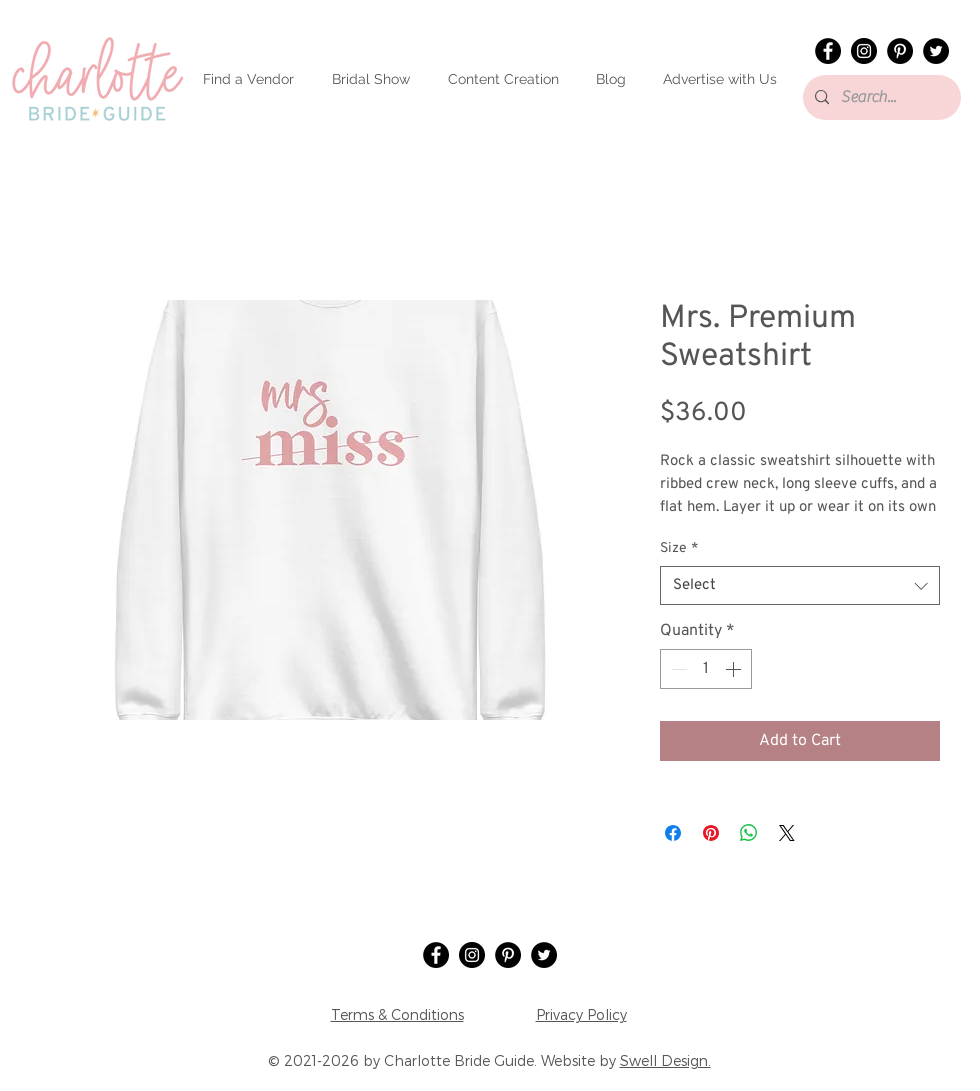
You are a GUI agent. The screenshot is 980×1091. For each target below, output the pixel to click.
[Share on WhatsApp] (749, 833)
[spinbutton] (706, 669)
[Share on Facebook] (673, 833)
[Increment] (735, 669)
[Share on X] (787, 833)
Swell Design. (665, 1060)
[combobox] (800, 585)
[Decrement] (677, 669)
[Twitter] (936, 51)
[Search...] (880, 97)
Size (679, 548)
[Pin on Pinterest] (711, 833)
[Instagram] (864, 51)
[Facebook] (828, 51)
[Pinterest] (900, 51)
